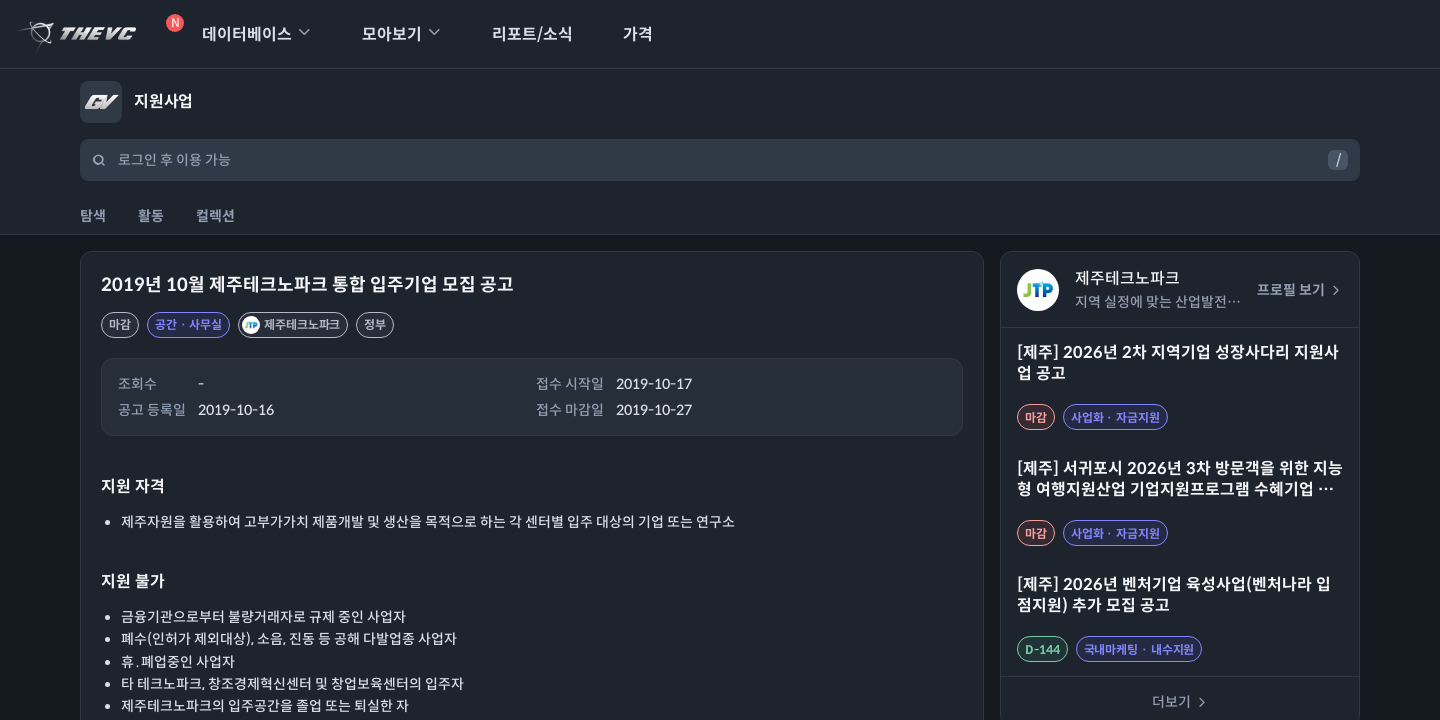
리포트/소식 (519, 34)
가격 (625, 34)
